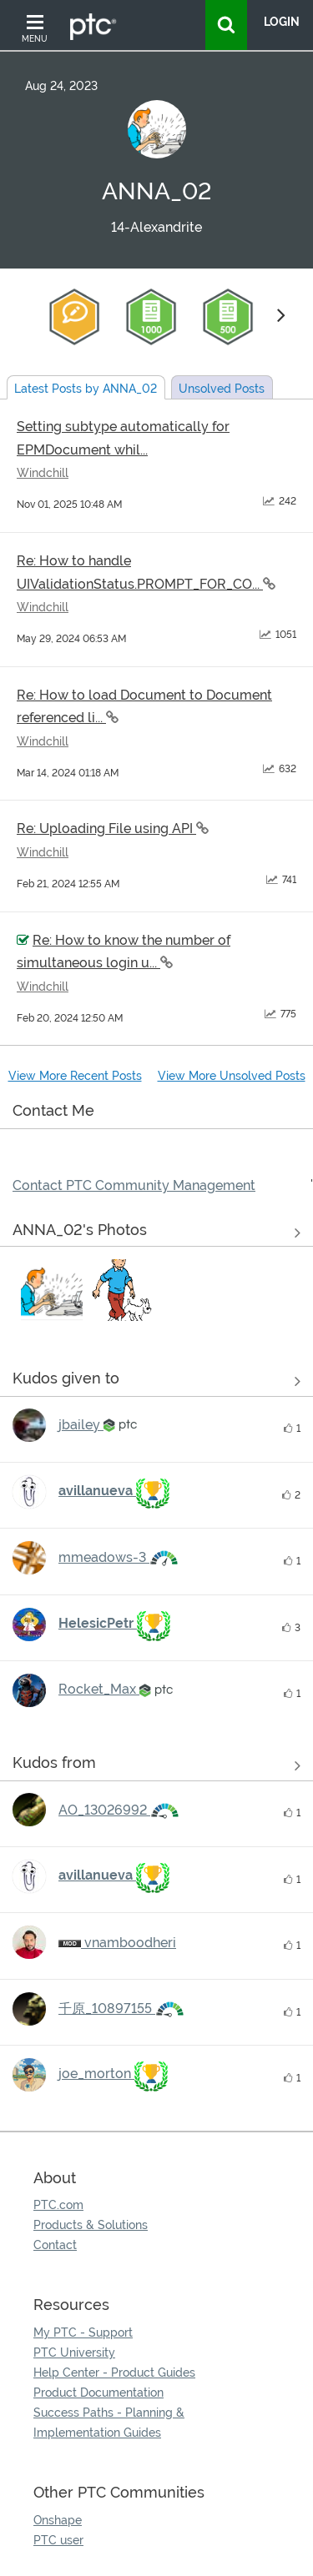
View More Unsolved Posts (231, 1075)
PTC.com (58, 2205)
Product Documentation (98, 2392)
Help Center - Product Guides (114, 2372)
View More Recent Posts (75, 1075)
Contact (55, 2245)
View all (156, 1381)
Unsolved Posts (222, 388)
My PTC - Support (83, 2332)
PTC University (74, 2352)
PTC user (58, 2540)
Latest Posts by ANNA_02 (85, 388)
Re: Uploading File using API (106, 828)
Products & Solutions (90, 2225)
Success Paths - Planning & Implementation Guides (108, 2422)
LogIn (282, 21)
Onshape (57, 2520)
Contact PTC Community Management (134, 1185)
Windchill (42, 473)
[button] (52, 1290)
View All (156, 1233)
